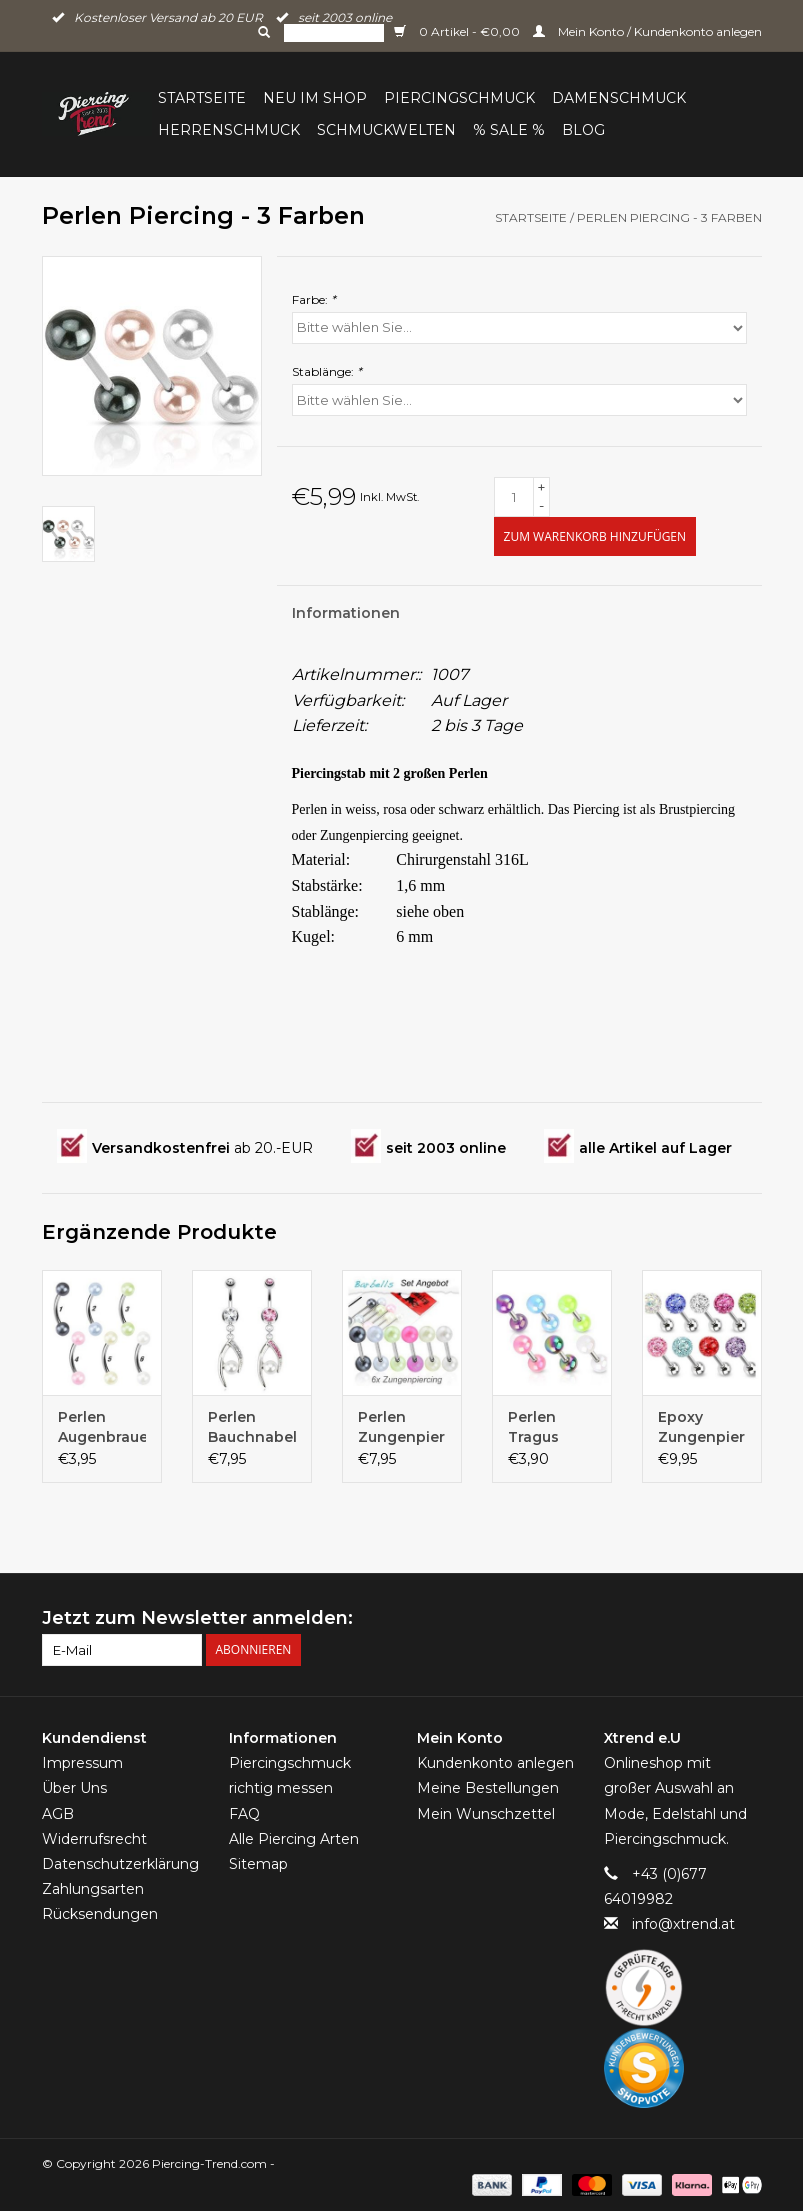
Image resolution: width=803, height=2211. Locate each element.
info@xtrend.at (683, 1924)
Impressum (82, 1763)
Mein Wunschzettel (486, 1814)
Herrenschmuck (229, 130)
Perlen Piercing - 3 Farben (669, 217)
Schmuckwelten (386, 130)
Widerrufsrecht (94, 1839)
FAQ (244, 1814)
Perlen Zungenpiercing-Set (402, 1427)
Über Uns (74, 1788)
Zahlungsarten (93, 1889)
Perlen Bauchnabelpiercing (252, 1427)
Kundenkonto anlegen (495, 1763)
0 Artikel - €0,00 (458, 31)
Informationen (346, 613)
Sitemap (258, 1864)
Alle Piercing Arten (294, 1839)
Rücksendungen (100, 1914)
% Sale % (509, 130)
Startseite (202, 98)
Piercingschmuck (459, 98)
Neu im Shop (315, 98)
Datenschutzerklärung (120, 1864)
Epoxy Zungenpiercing (702, 1427)
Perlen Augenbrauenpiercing (102, 1427)
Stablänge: (327, 371)
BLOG (583, 130)
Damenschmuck (619, 98)
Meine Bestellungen (488, 1788)
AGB (58, 1814)
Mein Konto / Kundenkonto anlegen (647, 31)
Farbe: (314, 299)
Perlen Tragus (533, 1427)
